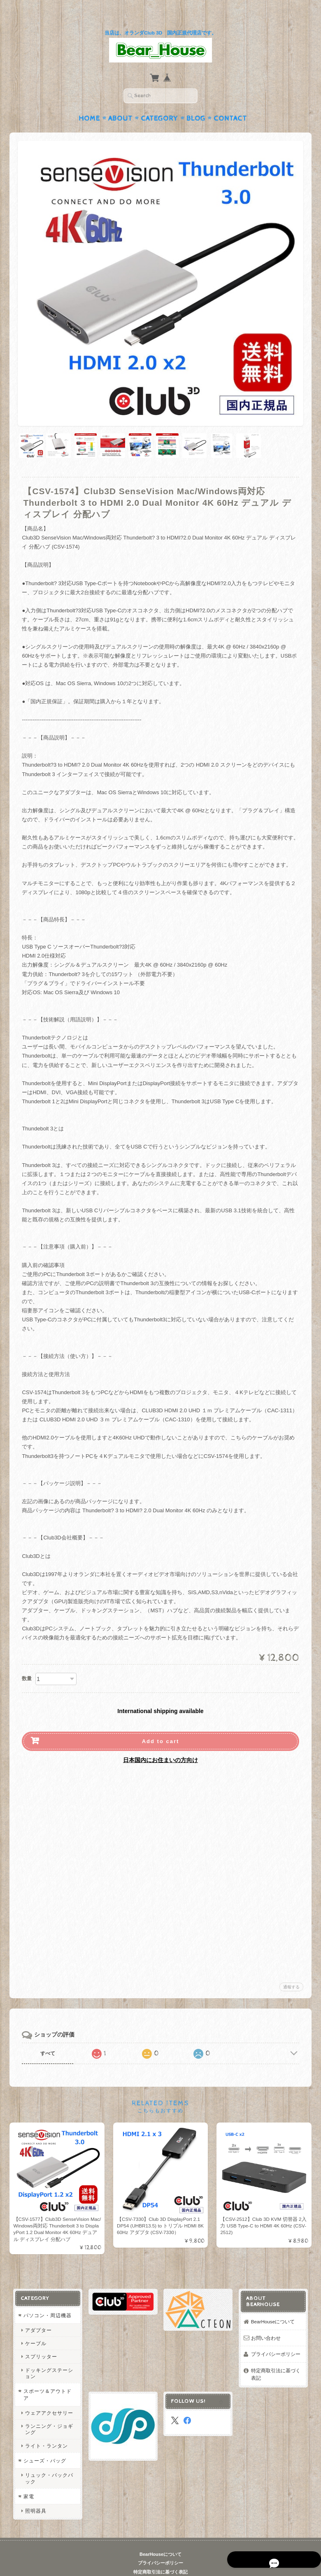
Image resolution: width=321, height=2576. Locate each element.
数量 (27, 1662)
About (120, 102)
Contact (230, 102)
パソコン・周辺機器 (47, 2299)
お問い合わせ (266, 2322)
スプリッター (41, 2341)
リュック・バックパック (49, 2462)
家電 (28, 2480)
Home (89, 102)
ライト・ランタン (46, 2429)
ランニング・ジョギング (49, 2413)
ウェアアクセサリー (49, 2397)
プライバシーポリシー (276, 2338)
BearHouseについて (273, 2306)
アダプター (38, 2314)
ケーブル (35, 2327)
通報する (291, 1971)
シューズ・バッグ (44, 2444)
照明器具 (35, 2495)
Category (159, 102)
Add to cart (160, 1725)
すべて (47, 2037)
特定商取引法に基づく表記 (276, 2358)
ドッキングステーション (49, 2357)
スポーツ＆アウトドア (47, 2378)
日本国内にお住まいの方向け (160, 1744)
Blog (195, 102)
